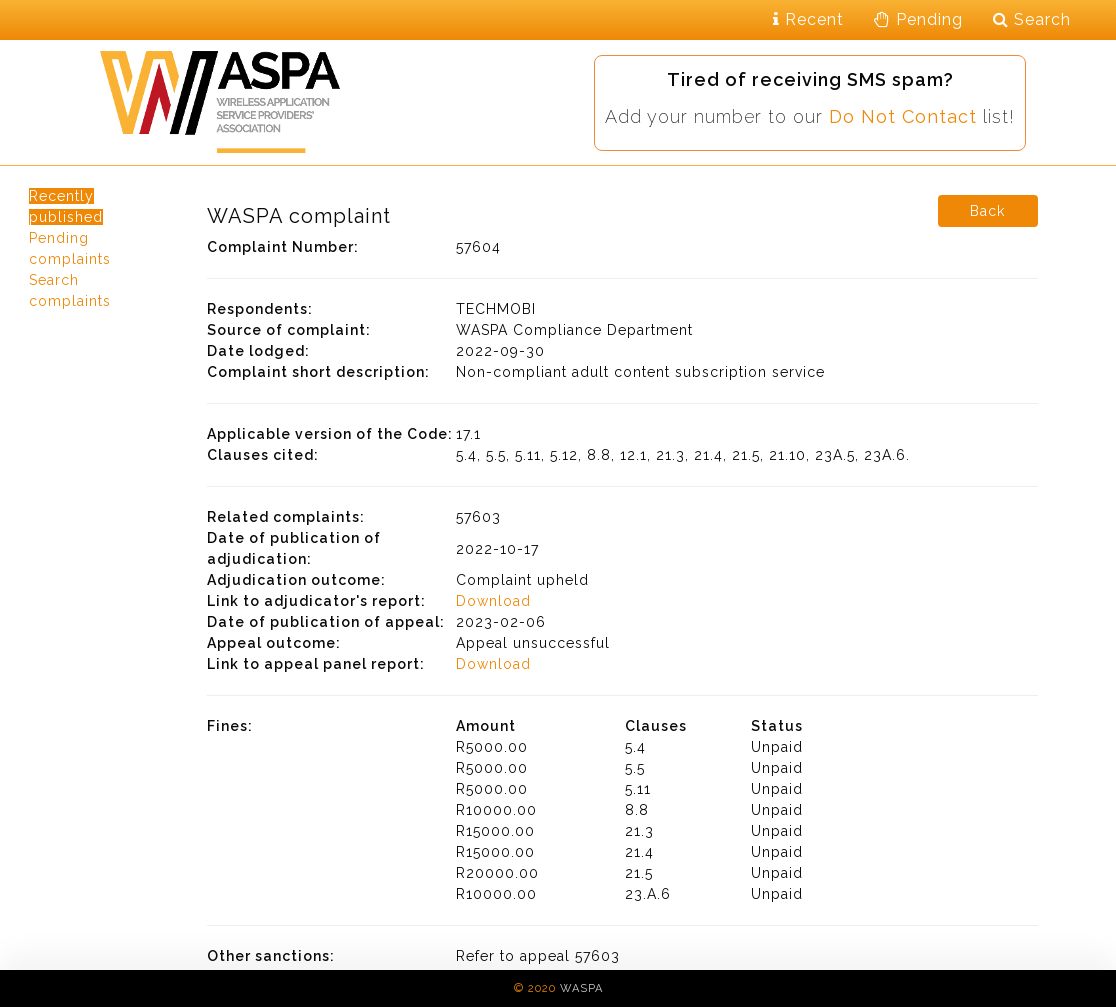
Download (493, 601)
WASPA (581, 988)
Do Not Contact (903, 116)
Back (987, 211)
